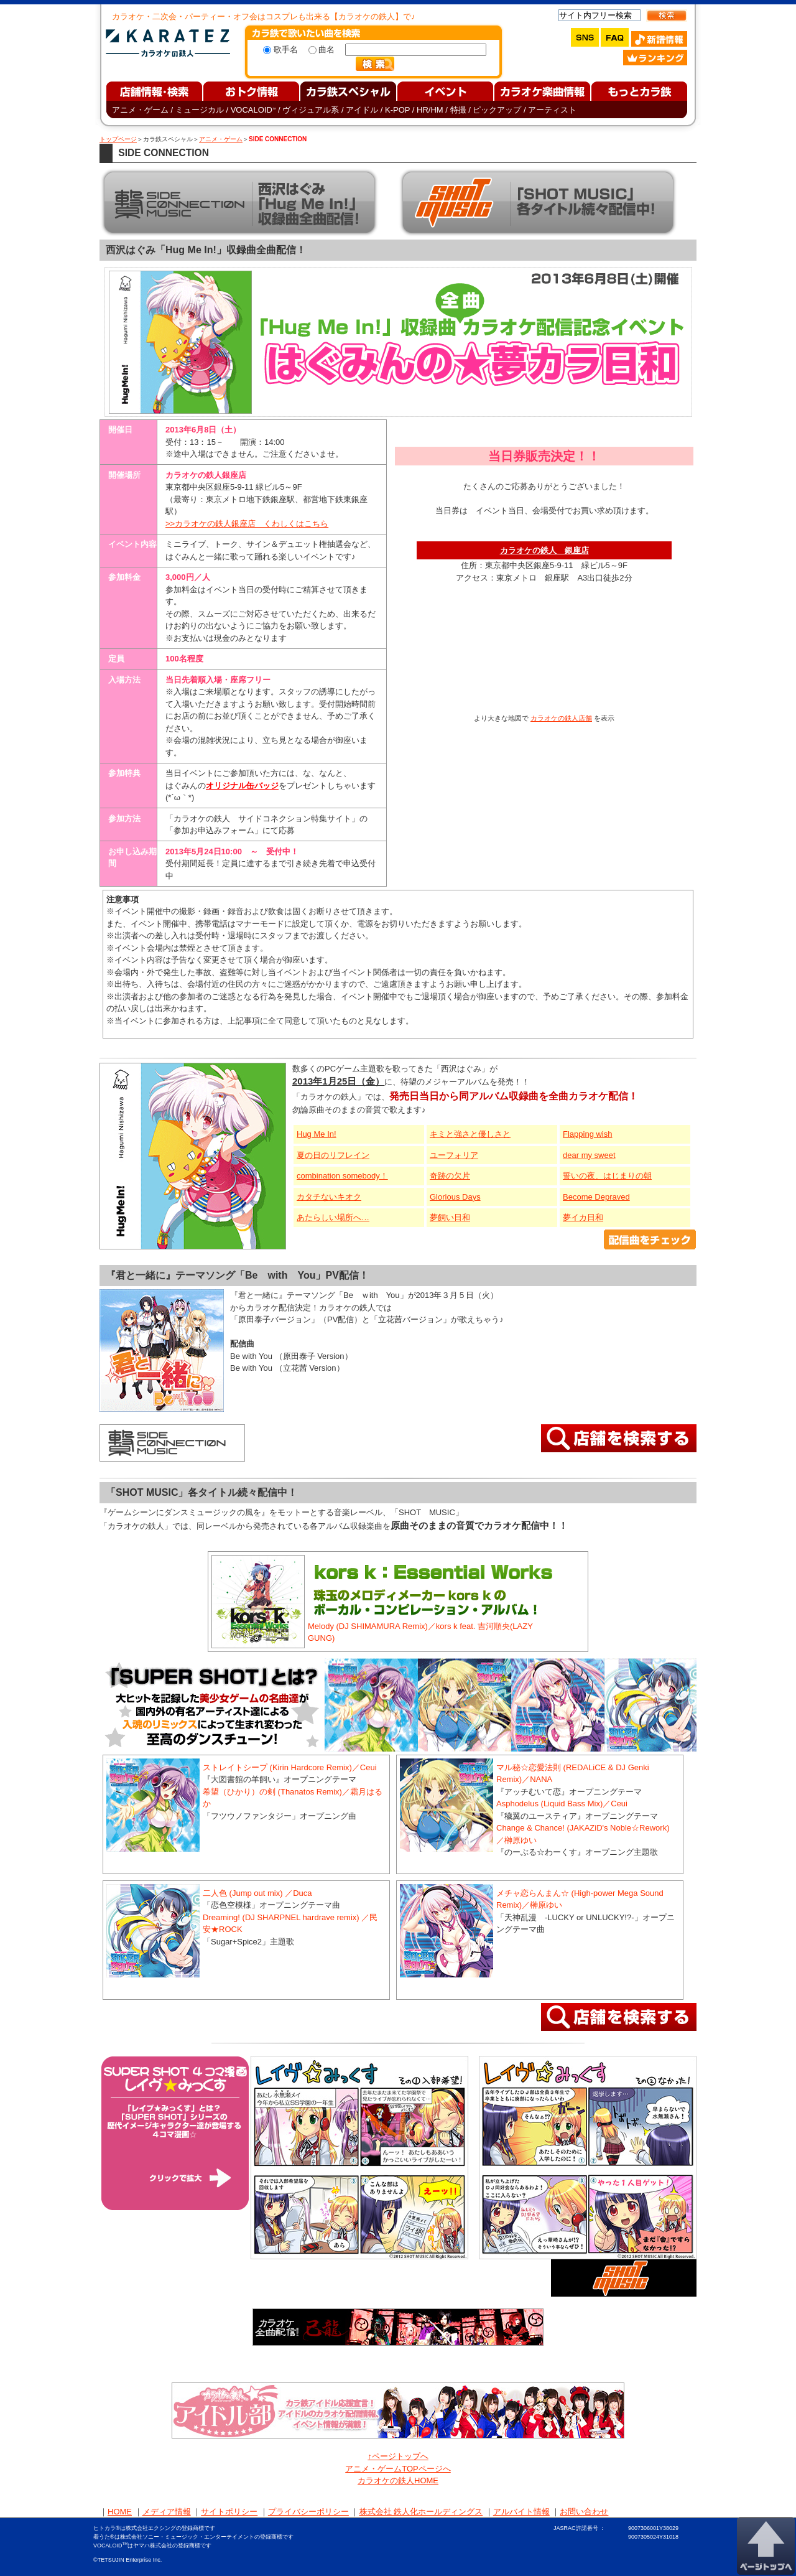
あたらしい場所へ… (333, 1217)
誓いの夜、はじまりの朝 (607, 1175)
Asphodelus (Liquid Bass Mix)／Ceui (561, 1803)
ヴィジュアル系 (310, 109)
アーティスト (552, 109)
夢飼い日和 (450, 1217)
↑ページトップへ (398, 2456)
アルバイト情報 (521, 2511)
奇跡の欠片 (450, 1175)
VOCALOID (253, 109)
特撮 (458, 109)
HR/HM (430, 109)
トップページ (118, 139)
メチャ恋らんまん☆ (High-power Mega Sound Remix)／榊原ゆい (580, 1899)
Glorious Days (455, 1197)
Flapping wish (588, 1134)
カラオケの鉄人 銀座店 (544, 550)
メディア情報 (166, 2511)
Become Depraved (596, 1197)
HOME (120, 2511)
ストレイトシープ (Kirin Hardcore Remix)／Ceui (290, 1767)
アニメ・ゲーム (140, 109)
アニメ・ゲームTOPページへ (398, 2468)
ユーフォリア (454, 1155)
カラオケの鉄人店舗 (561, 718)
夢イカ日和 (583, 1217)
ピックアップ (497, 109)
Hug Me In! (316, 1134)
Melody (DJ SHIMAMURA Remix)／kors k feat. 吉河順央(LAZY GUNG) (420, 1632)
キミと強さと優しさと (470, 1134)
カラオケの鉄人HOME (398, 2480)
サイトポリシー (229, 2511)
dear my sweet (589, 1155)
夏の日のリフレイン (333, 1155)
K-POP (397, 109)
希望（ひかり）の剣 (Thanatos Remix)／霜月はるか (292, 1798)
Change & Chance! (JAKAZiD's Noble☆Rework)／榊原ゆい (582, 1834)
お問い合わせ (584, 2511)
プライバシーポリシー (308, 2511)
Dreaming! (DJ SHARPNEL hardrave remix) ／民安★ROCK (290, 1923)
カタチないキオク (329, 1197)
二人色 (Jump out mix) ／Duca (257, 1893)
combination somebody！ (342, 1175)
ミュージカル (199, 109)
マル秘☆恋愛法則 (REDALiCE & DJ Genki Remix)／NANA (572, 1774)
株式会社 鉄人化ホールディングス (421, 2511)
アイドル (362, 109)
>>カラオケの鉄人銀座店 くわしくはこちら (246, 523)
